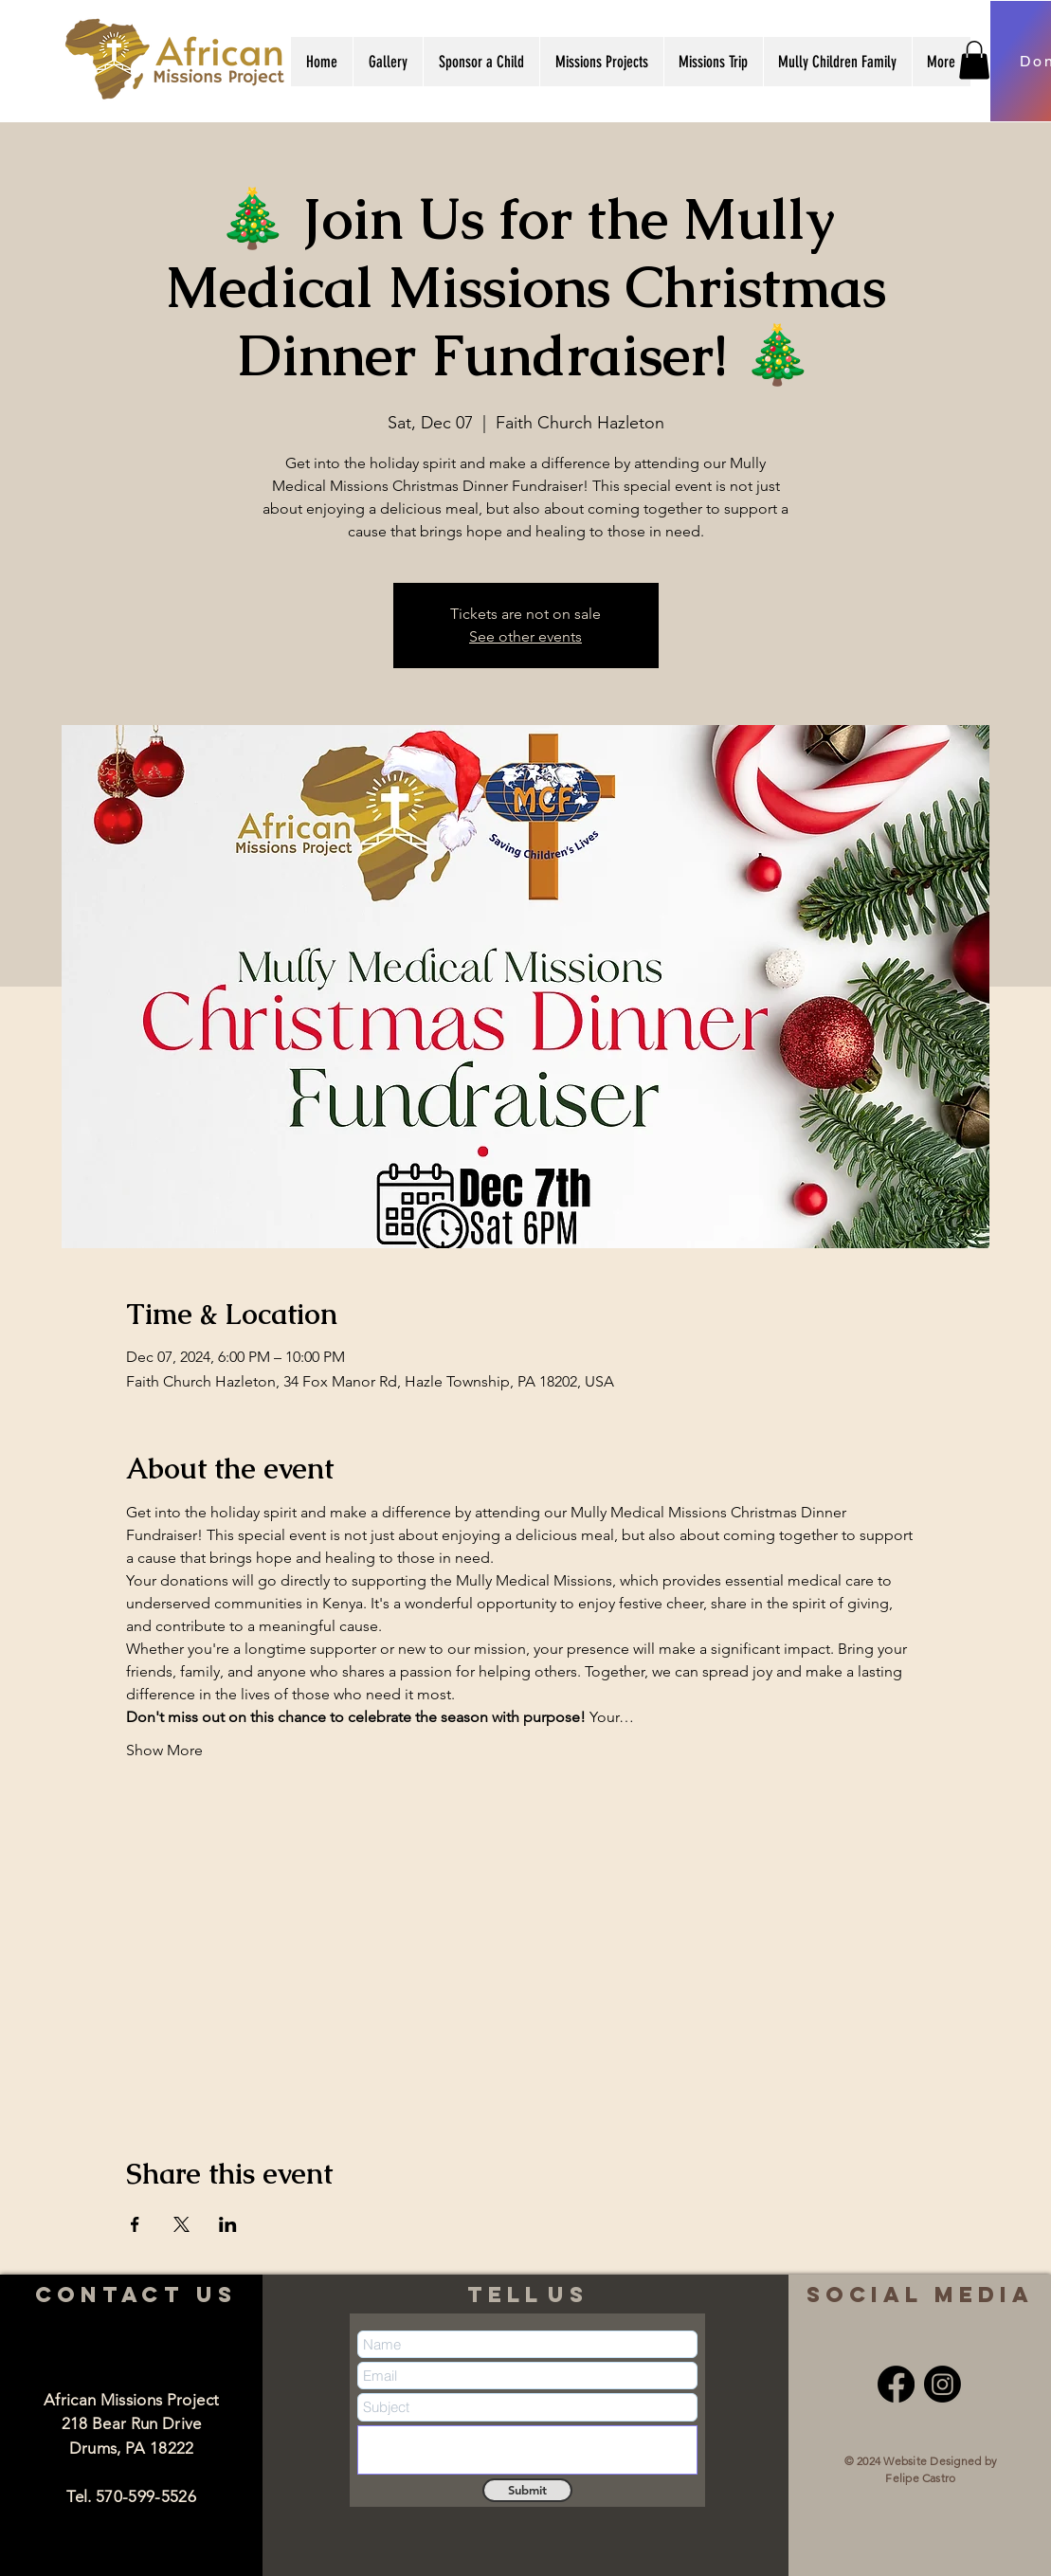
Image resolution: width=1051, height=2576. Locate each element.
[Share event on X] (181, 2224)
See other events (525, 636)
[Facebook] (896, 2384)
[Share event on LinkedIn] (228, 2224)
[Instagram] (942, 2384)
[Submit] (527, 2490)
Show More (164, 1750)
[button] (388, 61)
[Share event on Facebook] (135, 2224)
